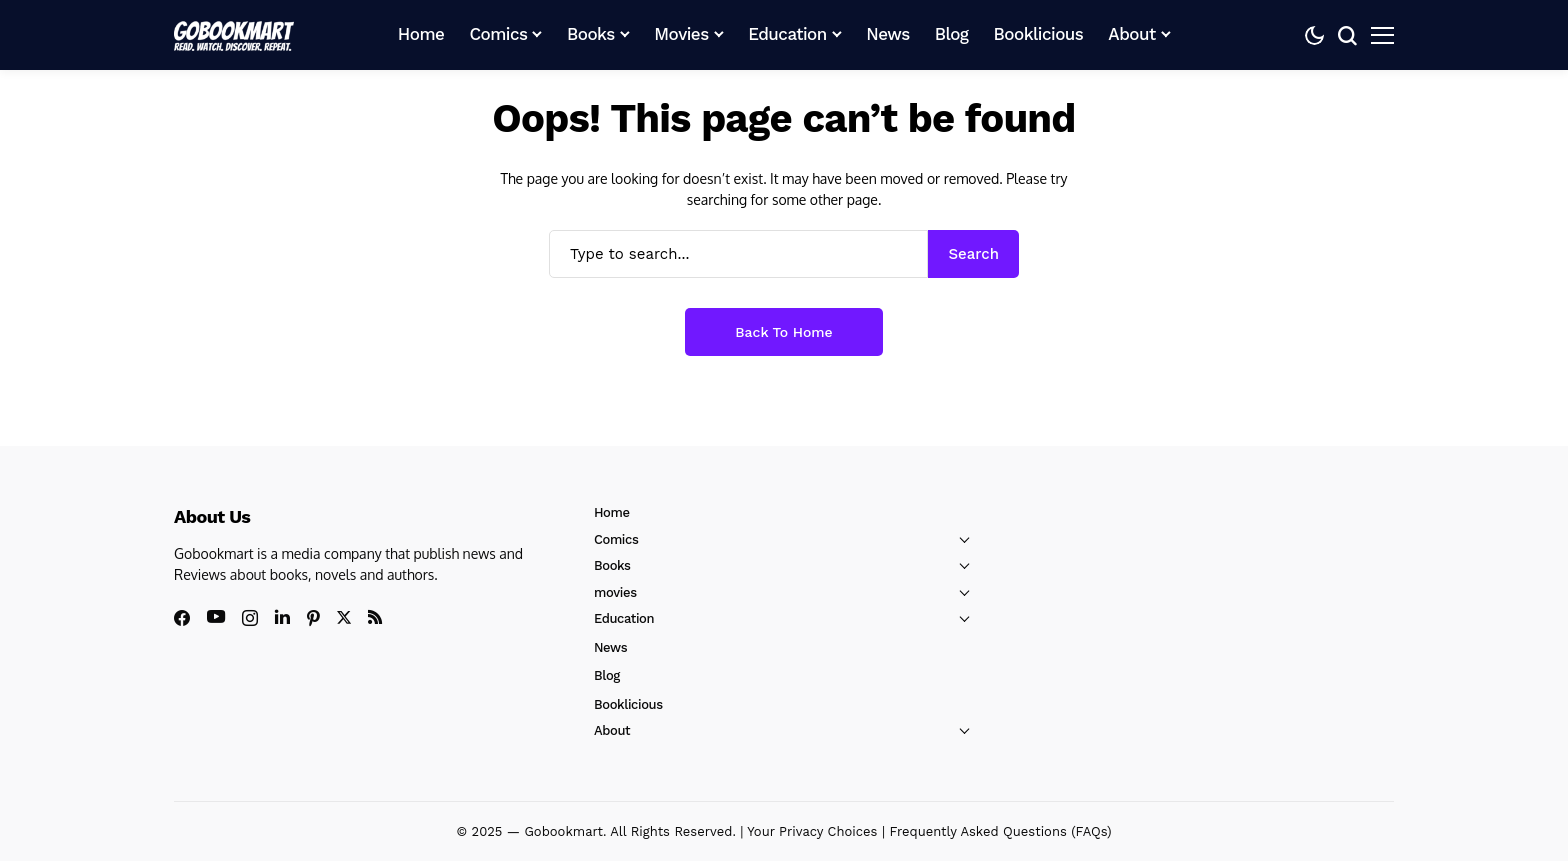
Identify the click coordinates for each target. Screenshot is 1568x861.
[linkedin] (282, 617)
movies (615, 592)
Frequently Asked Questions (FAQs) (1000, 831)
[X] (344, 617)
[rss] (375, 617)
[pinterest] (313, 618)
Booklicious (628, 704)
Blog (607, 675)
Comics (616, 539)
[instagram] (250, 618)
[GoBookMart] (234, 35)
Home (612, 512)
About (612, 730)
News (610, 647)
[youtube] (216, 617)
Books (612, 565)
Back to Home (783, 332)
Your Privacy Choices (812, 831)
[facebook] (182, 618)
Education (624, 618)
